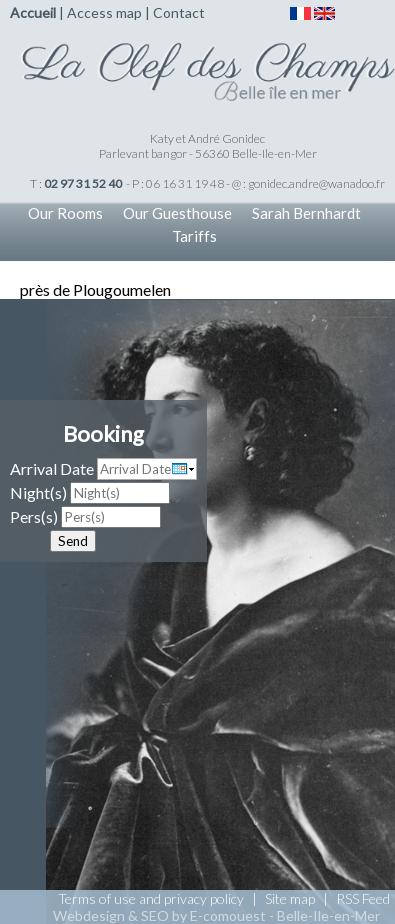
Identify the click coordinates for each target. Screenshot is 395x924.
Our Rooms (65, 213)
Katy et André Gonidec (207, 138)
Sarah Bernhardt (306, 213)
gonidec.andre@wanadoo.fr (316, 183)
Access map (104, 12)
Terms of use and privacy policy (151, 898)
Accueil (33, 12)
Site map (290, 898)
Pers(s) (34, 516)
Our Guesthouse (177, 213)
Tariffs (194, 236)
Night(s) (38, 492)
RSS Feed (363, 898)
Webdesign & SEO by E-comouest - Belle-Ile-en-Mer (216, 915)
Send (73, 541)
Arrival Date (52, 468)
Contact (179, 12)
